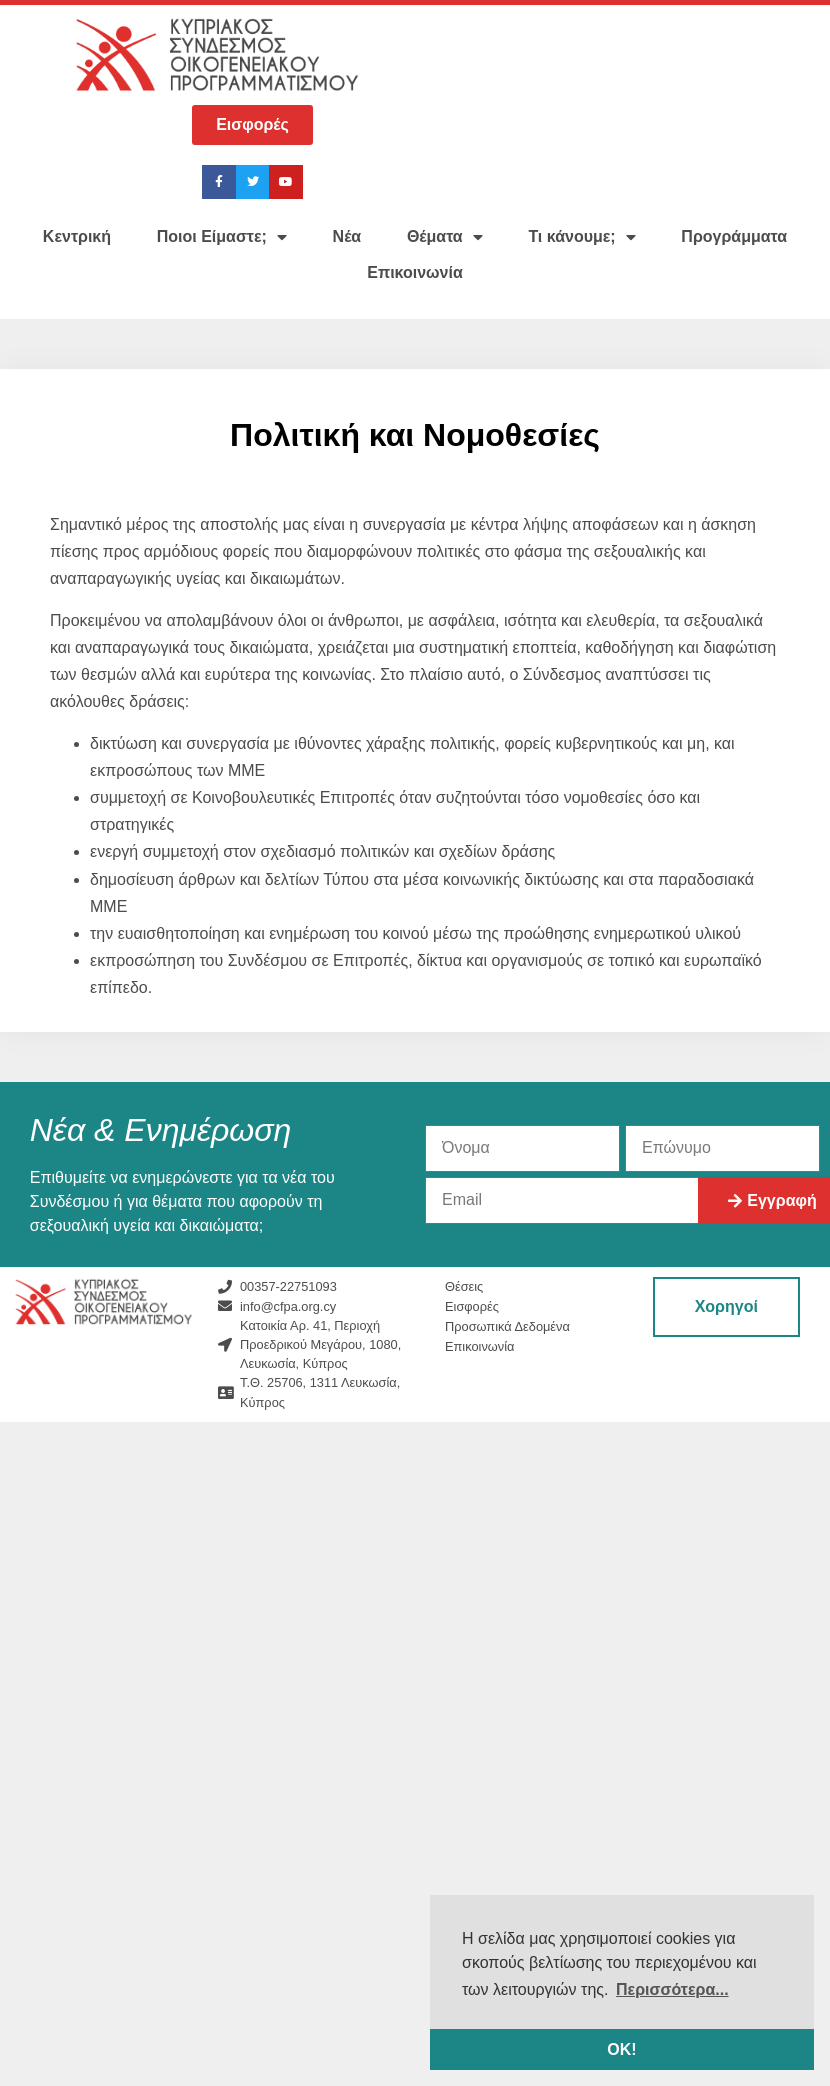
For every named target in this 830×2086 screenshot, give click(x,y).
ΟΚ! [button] (621, 2049)
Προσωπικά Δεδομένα (507, 1326)
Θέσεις (464, 1286)
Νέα (347, 236)
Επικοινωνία (415, 272)
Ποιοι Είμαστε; (222, 237)
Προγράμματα (734, 236)
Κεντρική (77, 236)
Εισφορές (472, 1306)
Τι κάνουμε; (581, 237)
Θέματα (445, 237)
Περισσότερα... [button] (672, 1989)
